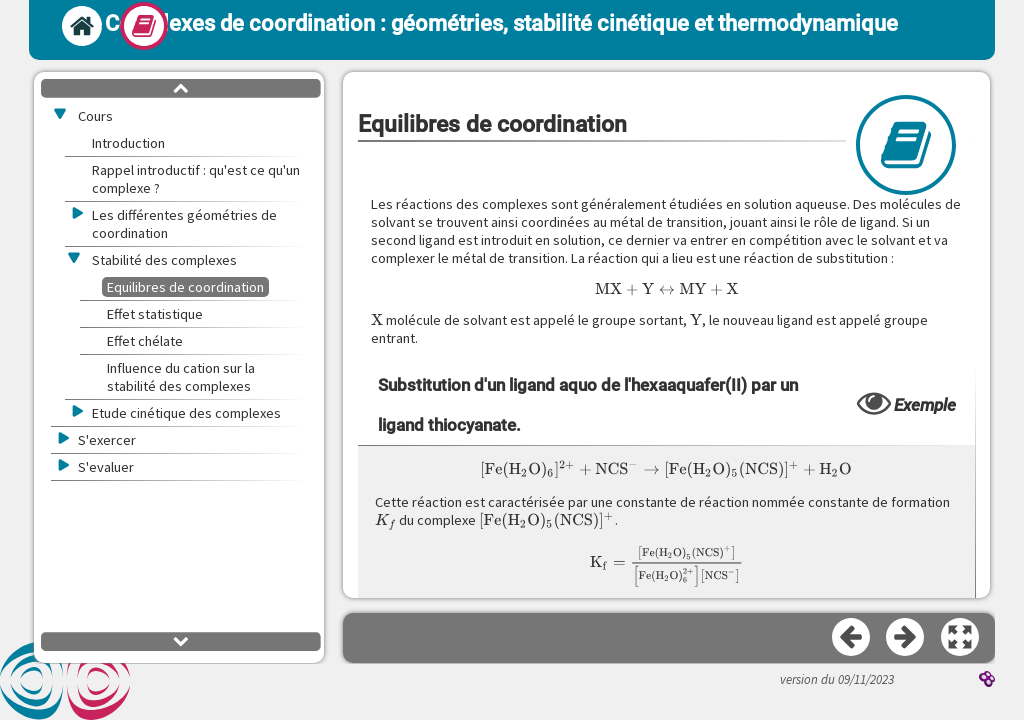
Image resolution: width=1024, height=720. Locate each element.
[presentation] (667, 289)
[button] (961, 638)
